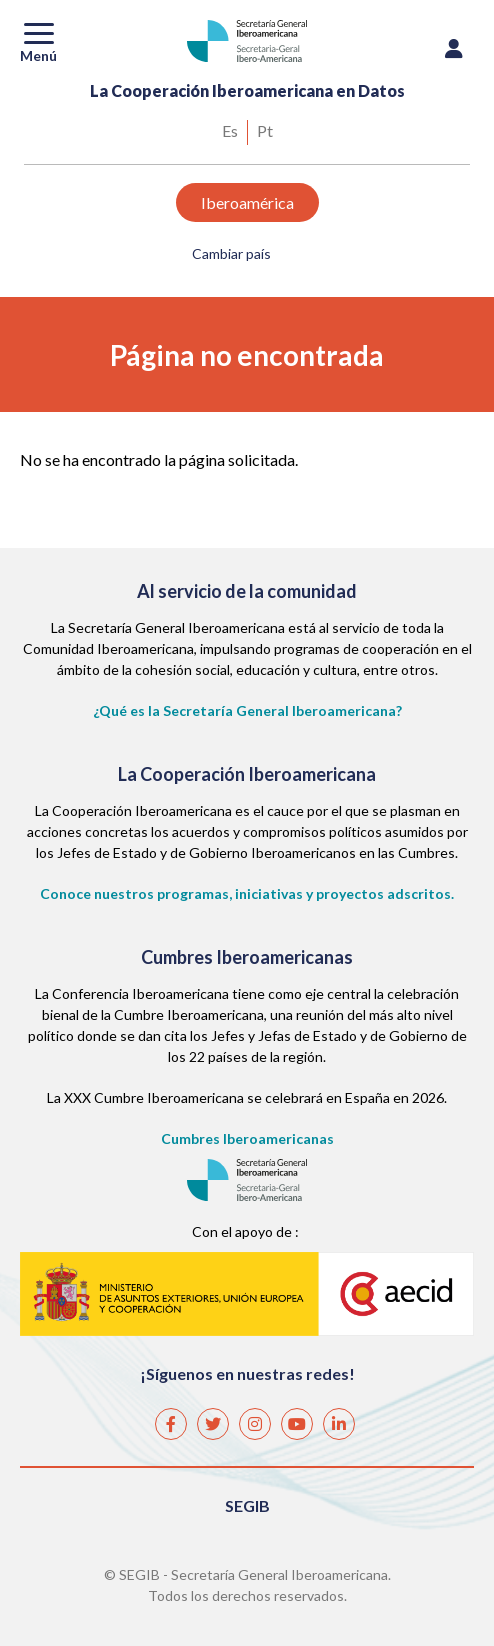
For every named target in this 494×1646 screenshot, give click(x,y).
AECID (247, 1292)
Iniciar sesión (454, 54)
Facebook (170, 1416)
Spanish (230, 132)
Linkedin (338, 1416)
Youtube (296, 1416)
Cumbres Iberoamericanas (247, 1138)
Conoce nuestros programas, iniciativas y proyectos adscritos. (247, 893)
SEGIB (247, 1505)
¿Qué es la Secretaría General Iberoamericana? (247, 710)
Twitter (212, 1416)
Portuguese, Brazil (265, 132)
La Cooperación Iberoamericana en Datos (247, 90)
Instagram (254, 1416)
